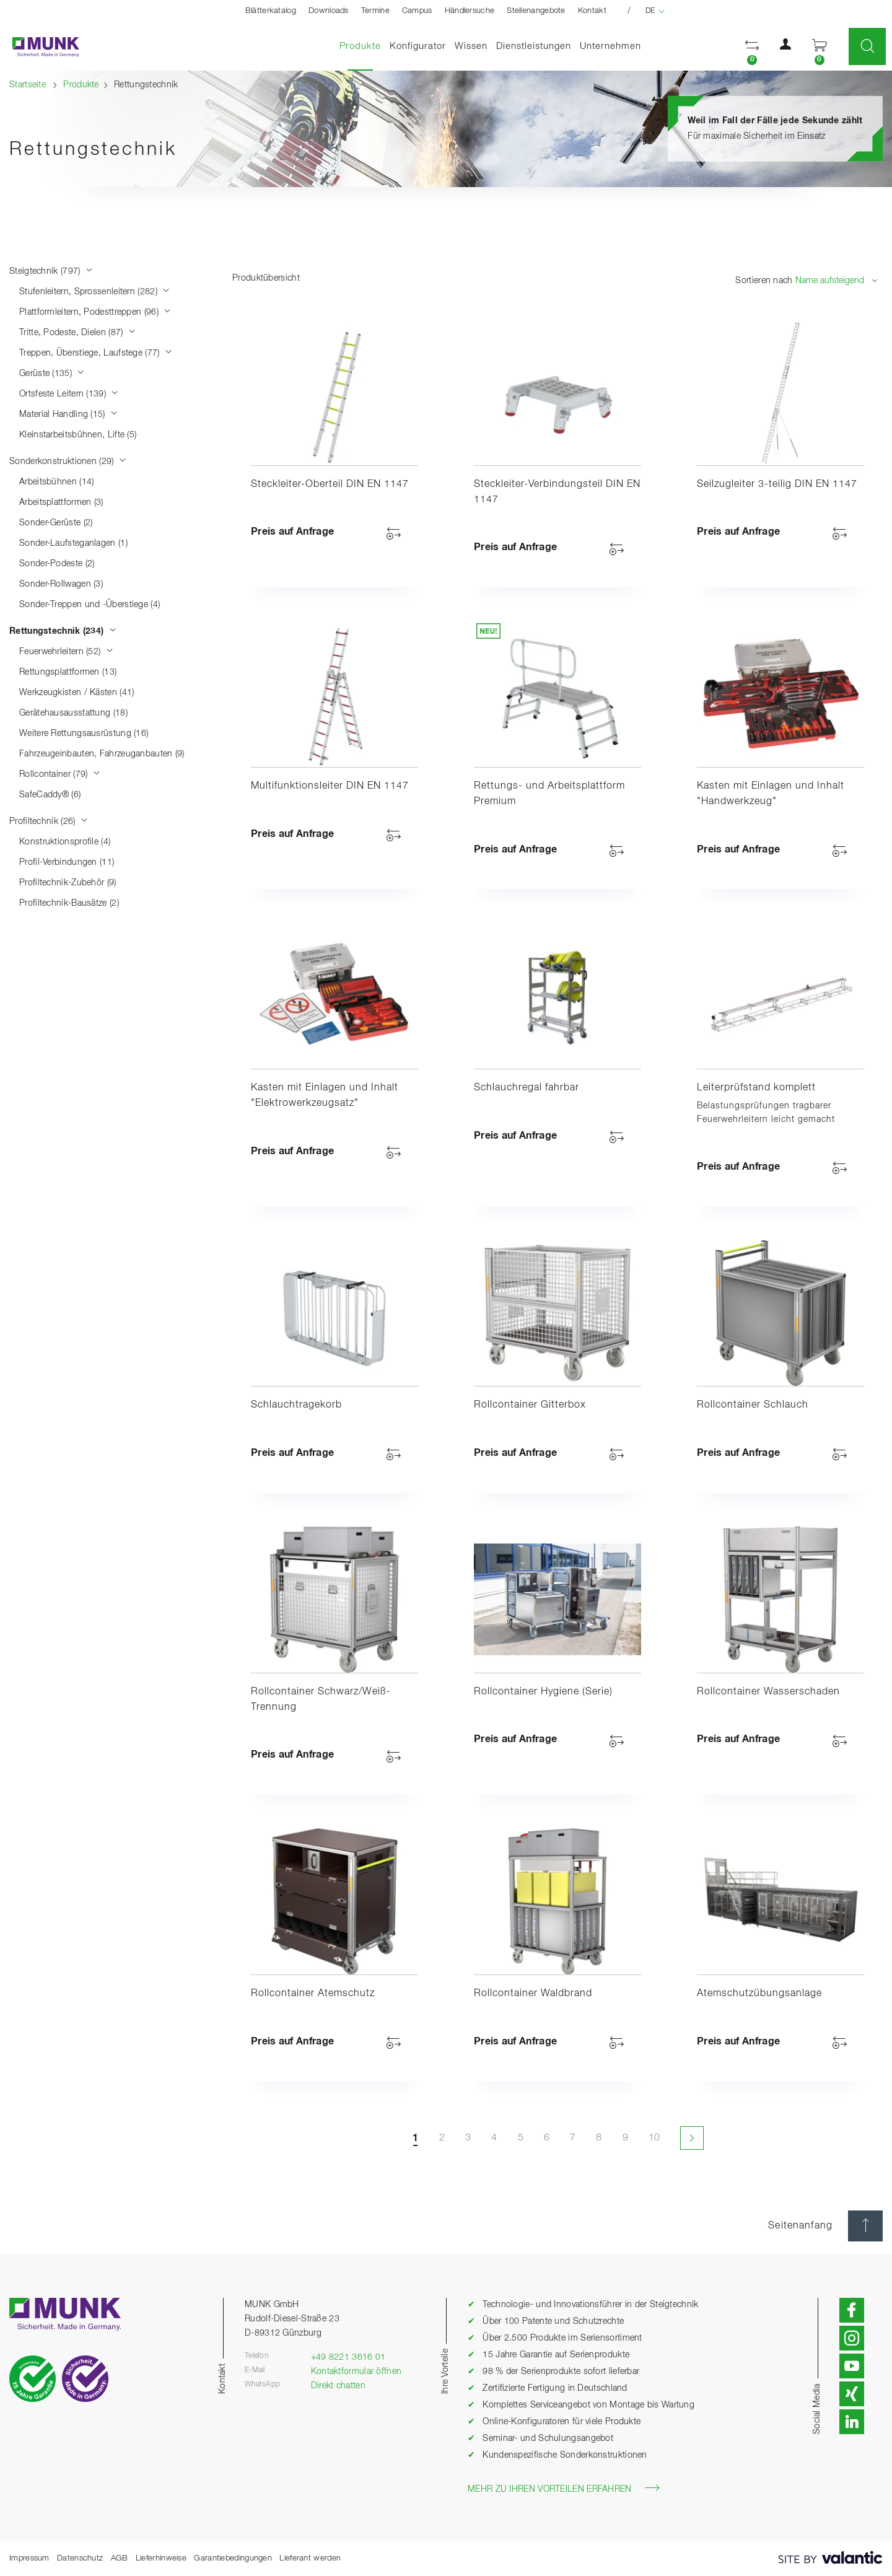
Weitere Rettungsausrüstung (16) (83, 733)
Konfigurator (418, 46)
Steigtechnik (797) (51, 271)
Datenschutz (80, 2558)
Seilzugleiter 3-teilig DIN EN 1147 (777, 484)
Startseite (27, 85)
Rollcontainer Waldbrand (533, 1994)
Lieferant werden (310, 2558)
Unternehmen (610, 46)
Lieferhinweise (161, 2558)
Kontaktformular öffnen (356, 2371)
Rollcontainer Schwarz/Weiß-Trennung (321, 1699)
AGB (119, 2558)
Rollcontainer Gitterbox (530, 1405)
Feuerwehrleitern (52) (66, 651)
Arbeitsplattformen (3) (61, 502)
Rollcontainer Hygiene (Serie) (543, 1692)
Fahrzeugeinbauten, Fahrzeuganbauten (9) (102, 754)
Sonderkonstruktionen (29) (67, 461)
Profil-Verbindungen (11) (66, 862)
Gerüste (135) (52, 373)
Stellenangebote (536, 11)
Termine (375, 11)
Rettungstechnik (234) (62, 631)
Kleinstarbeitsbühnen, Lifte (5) (77, 435)
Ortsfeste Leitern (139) (69, 394)
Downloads (328, 11)
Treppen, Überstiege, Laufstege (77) (95, 353)
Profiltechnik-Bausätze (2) (69, 903)
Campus (417, 11)
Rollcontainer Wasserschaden (768, 1692)
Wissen (471, 46)
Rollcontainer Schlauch (752, 1405)
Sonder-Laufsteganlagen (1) (73, 543)
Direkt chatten (338, 2385)
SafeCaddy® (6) (50, 795)
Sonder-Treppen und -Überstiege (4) (89, 604)
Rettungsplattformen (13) (67, 672)
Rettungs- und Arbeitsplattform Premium (549, 794)
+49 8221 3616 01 (348, 2357)
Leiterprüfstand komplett (756, 1088)
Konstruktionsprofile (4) (64, 842)
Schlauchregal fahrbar (526, 1088)
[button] (752, 46)
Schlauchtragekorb (296, 1405)
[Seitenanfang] (865, 2225)
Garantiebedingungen (233, 2558)
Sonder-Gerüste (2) (55, 523)
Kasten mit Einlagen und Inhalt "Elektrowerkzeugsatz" (324, 1095)
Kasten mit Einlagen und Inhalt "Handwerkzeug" (770, 794)
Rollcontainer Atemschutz (313, 1994)
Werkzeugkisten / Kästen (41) (76, 692)
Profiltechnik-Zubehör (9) (67, 882)
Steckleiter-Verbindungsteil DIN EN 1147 (557, 492)
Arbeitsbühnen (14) (56, 482)
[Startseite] (39, 46)
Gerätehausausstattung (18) (73, 713)
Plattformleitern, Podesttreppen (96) (95, 312)
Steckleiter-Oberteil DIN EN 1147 (330, 484)
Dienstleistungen (533, 46)
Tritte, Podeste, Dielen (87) (77, 332)
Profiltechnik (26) (48, 821)
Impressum (29, 2558)
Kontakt (592, 11)
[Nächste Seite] (691, 2138)
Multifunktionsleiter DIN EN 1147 (330, 786)
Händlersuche (470, 11)
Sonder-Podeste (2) (56, 563)
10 (654, 2138)
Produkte (362, 45)
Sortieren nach (763, 280)
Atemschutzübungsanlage (759, 1994)
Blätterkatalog (270, 11)
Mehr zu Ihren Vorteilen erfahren (564, 2488)
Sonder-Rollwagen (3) (61, 584)
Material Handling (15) (68, 414)
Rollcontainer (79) (59, 774)
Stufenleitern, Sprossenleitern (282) (94, 291)
